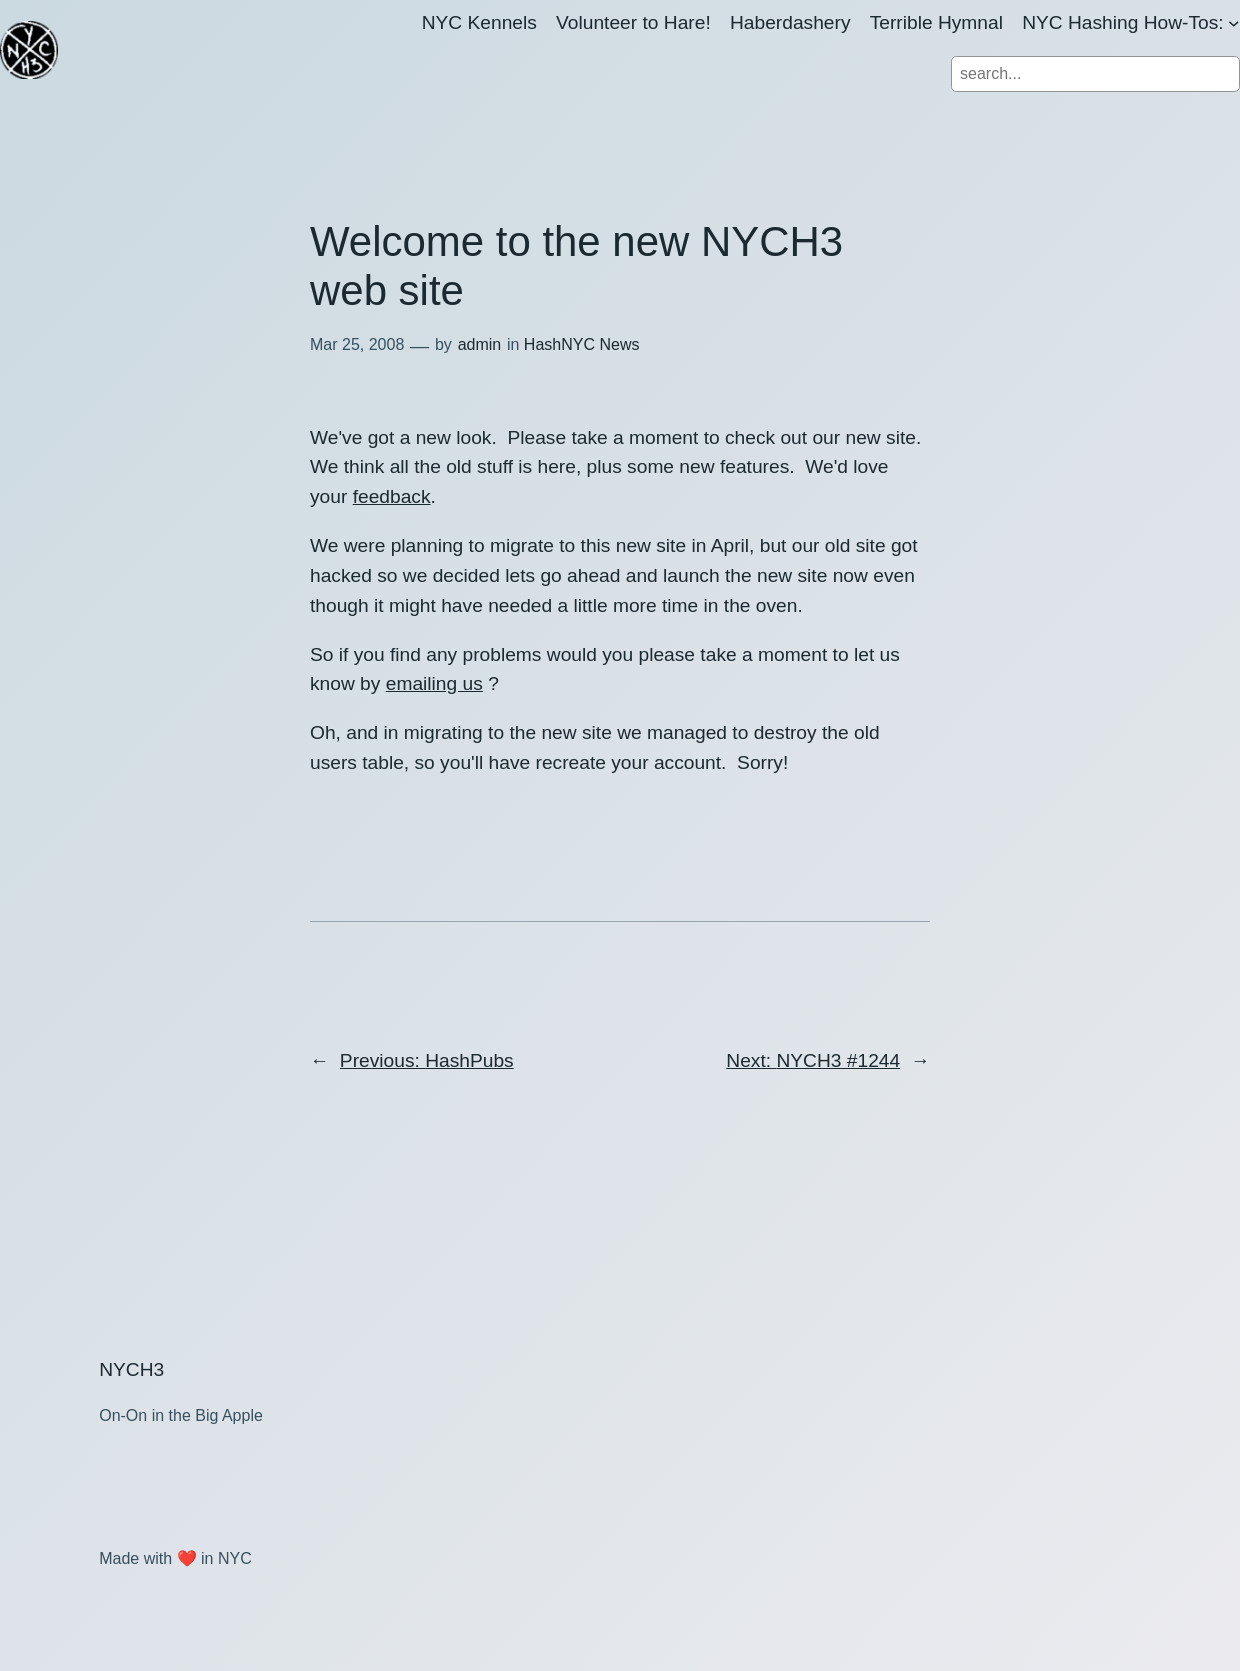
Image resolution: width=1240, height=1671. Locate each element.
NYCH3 (131, 1369)
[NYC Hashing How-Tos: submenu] (1234, 23)
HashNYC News (582, 344)
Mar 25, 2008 (357, 344)
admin (480, 344)
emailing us (434, 683)
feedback (392, 496)
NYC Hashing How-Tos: (1123, 22)
